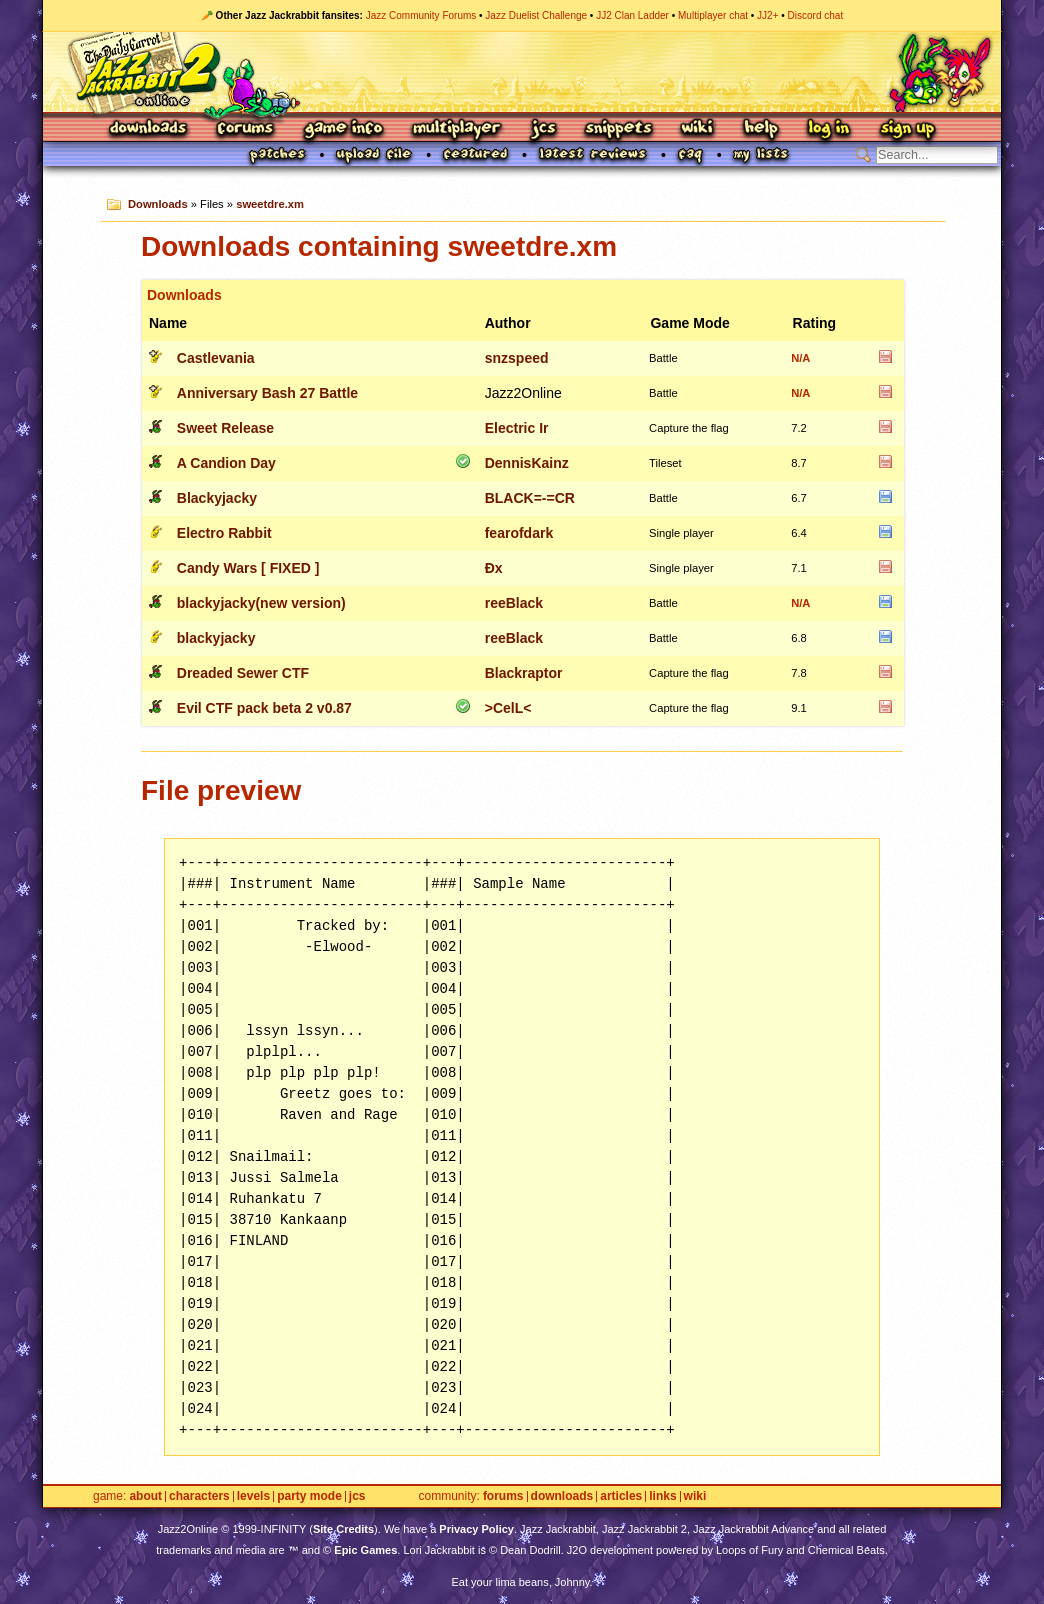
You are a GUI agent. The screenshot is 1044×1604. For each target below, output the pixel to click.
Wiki (698, 129)
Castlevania (216, 358)
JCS (543, 129)
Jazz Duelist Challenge (536, 15)
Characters (199, 1496)
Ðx (494, 568)
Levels (253, 1496)
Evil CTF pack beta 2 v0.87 (264, 708)
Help (761, 129)
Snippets (619, 129)
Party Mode (309, 1496)
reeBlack (514, 603)
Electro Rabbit (224, 533)
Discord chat (816, 15)
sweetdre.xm (270, 204)
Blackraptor (524, 673)
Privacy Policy (476, 1529)
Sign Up (907, 129)
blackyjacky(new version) (261, 603)
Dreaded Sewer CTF (243, 673)
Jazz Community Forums (421, 15)
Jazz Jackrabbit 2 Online (521, 72)
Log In (829, 129)
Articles (621, 1496)
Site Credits (343, 1529)
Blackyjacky (217, 498)
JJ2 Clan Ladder (632, 15)
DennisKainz (527, 463)
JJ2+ (767, 15)
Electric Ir (517, 428)
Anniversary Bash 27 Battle (267, 393)
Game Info (343, 129)
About (145, 1496)
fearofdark (519, 533)
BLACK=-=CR (530, 498)
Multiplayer (456, 129)
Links (662, 1496)
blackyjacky (216, 638)
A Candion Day (226, 463)
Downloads (149, 129)
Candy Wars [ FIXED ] (248, 568)
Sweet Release (225, 428)
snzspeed (517, 358)
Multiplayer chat (713, 15)
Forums (246, 129)
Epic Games (365, 1550)
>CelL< (508, 708)
